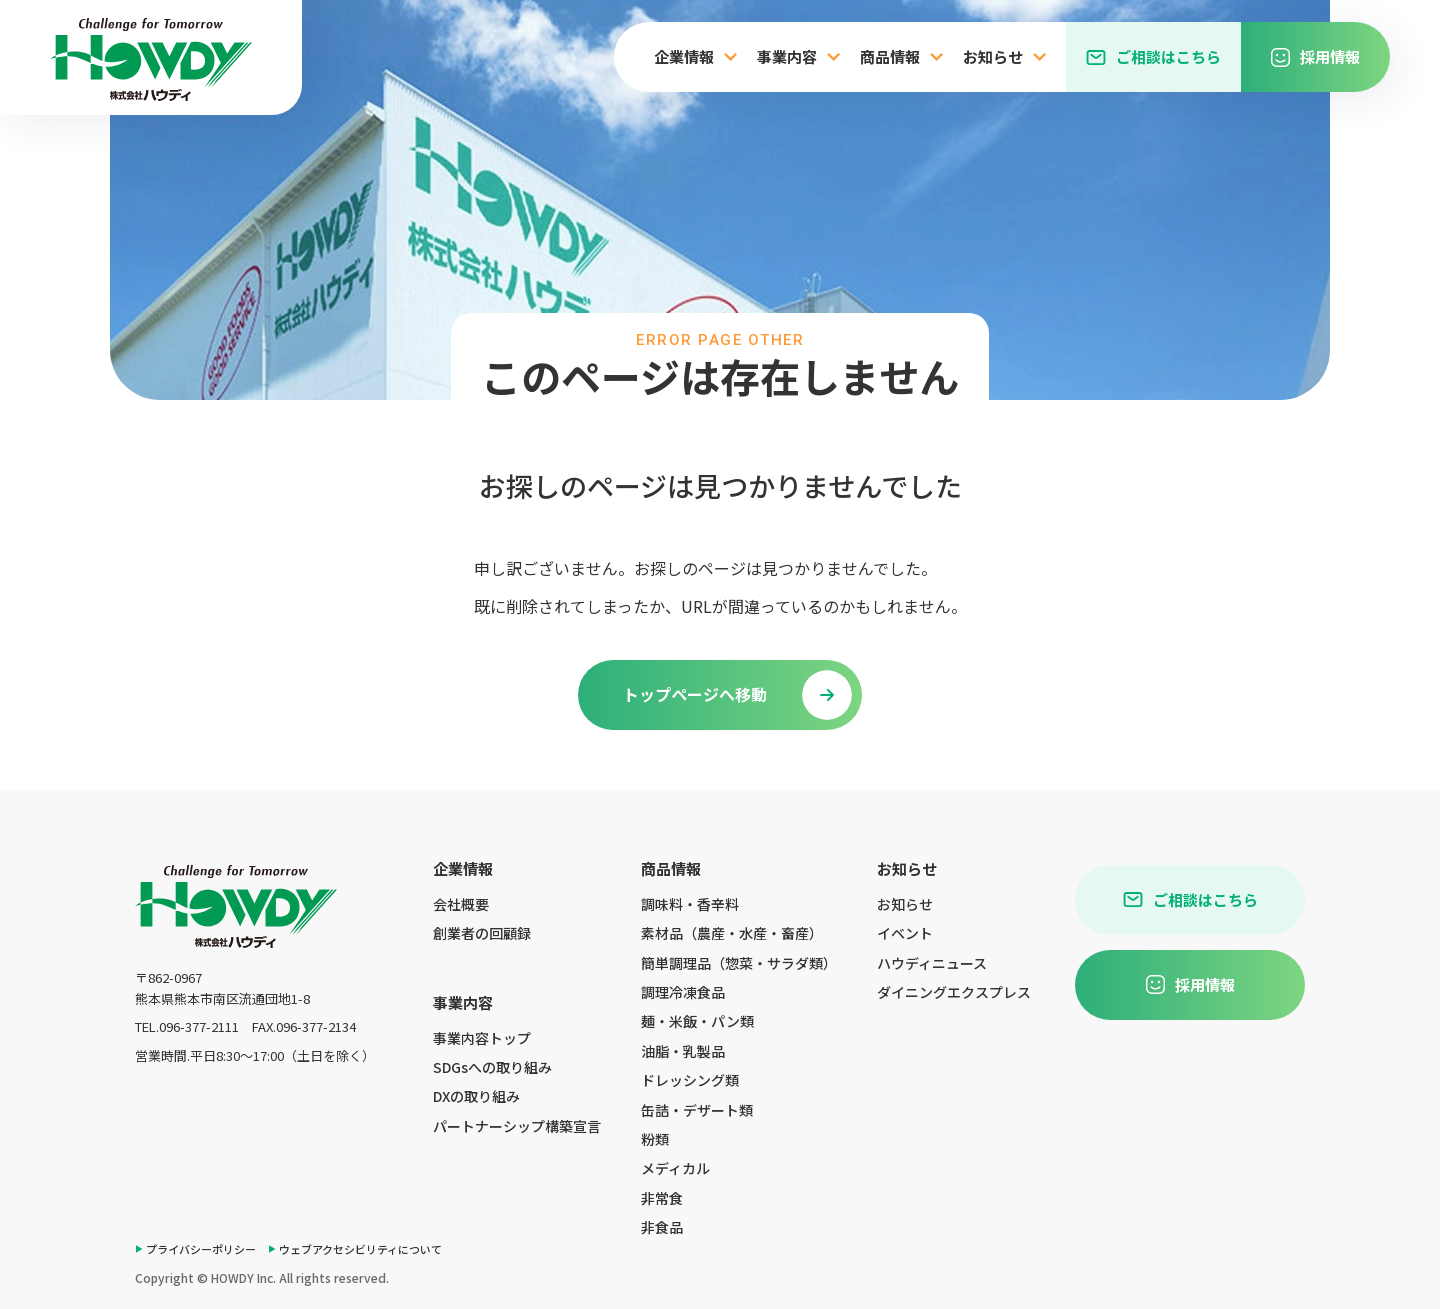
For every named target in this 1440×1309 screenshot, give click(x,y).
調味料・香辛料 (690, 904)
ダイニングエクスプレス (954, 992)
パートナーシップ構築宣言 (517, 1126)
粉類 (655, 1139)
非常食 (662, 1198)
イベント (905, 933)
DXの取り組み (476, 1096)
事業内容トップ (482, 1038)
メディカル (675, 1168)
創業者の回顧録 (482, 933)
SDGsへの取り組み (492, 1067)
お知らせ (905, 904)
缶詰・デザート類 (697, 1110)
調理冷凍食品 (683, 992)
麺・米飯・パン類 (697, 1021)
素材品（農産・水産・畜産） (732, 933)
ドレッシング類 (690, 1080)
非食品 (662, 1227)
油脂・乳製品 (683, 1051)
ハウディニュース (932, 963)
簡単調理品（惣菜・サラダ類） (739, 963)
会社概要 (461, 904)
